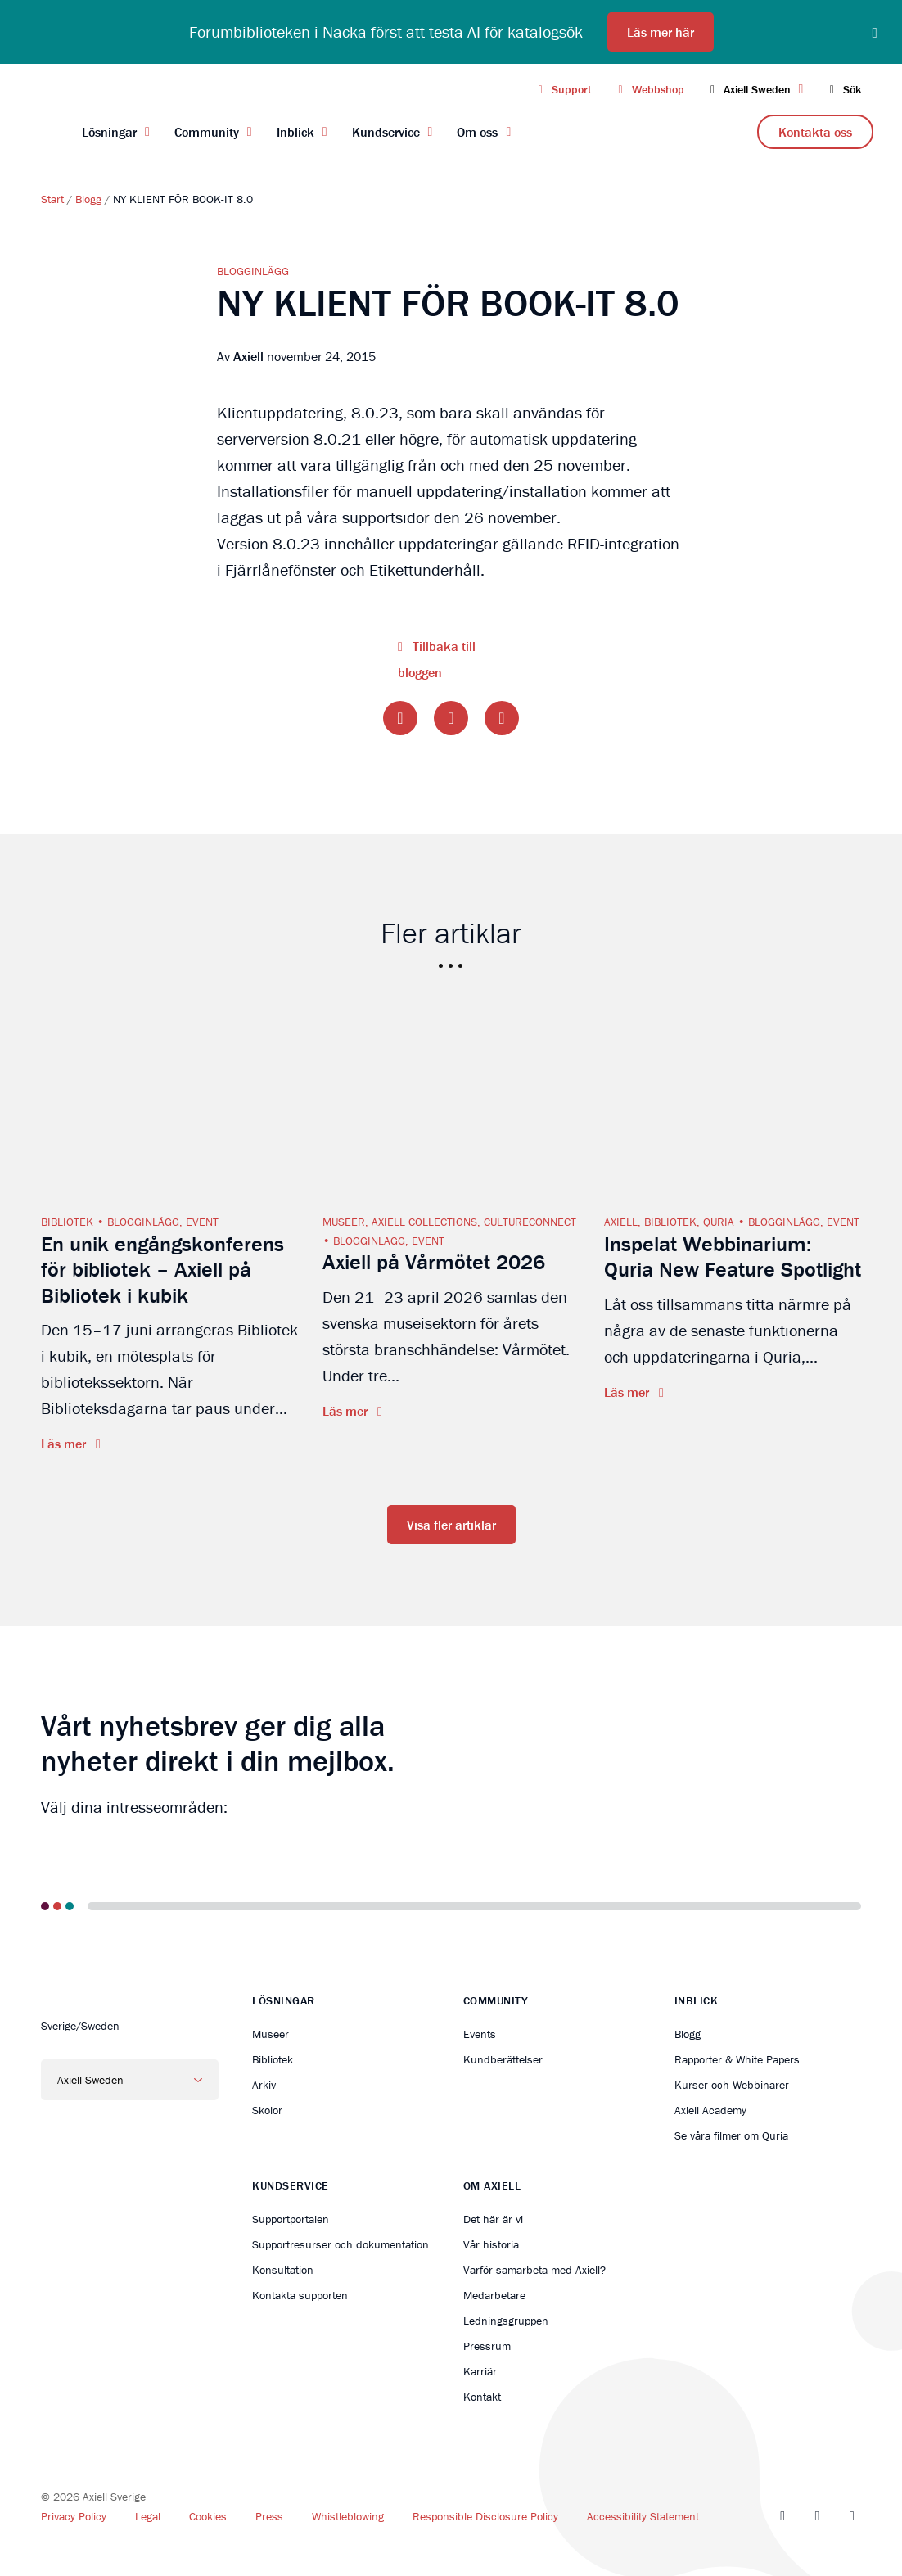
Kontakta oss (815, 132)
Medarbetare (494, 2295)
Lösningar (109, 132)
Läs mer (65, 1443)
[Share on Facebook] (400, 718)
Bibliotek (67, 1221)
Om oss (477, 132)
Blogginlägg (253, 271)
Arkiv (264, 2084)
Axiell (621, 1221)
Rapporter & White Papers (737, 2059)
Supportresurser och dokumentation (340, 2244)
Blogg (88, 199)
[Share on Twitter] (451, 718)
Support (563, 89)
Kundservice (386, 132)
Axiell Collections (424, 1221)
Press (269, 2516)
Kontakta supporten (300, 2295)
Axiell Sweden (755, 89)
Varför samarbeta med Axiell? (534, 2269)
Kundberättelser (503, 2059)
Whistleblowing (348, 2516)
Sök (842, 89)
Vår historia (491, 2244)
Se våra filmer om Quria (731, 2135)
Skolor (267, 2110)
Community (206, 132)
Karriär (480, 2371)
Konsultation (282, 2269)
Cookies (208, 2516)
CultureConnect (530, 1221)
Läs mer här (660, 32)
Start (52, 199)
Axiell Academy (710, 2110)
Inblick (295, 132)
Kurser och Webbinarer (731, 2084)
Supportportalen (290, 2219)
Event (202, 1221)
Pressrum (487, 2346)
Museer (343, 1221)
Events (479, 2034)
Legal (147, 2516)
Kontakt (482, 2396)
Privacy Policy (73, 2516)
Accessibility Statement (643, 2516)
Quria (718, 1221)
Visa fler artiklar (451, 1524)
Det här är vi (493, 2219)
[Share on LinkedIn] (502, 718)
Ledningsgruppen (505, 2320)
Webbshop (648, 89)
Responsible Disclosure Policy (485, 2516)
